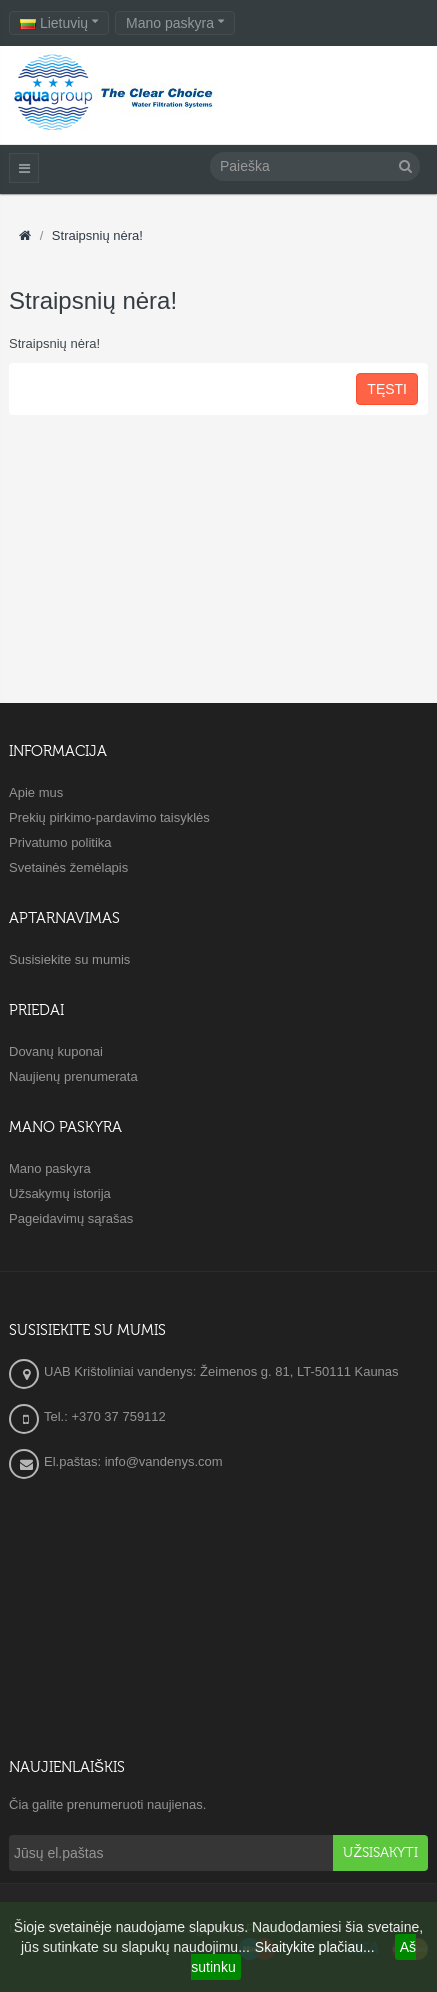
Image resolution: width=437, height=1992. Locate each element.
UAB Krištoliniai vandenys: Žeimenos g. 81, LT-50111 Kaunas (221, 1371)
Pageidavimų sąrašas (71, 1218)
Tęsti (387, 389)
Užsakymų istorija (60, 1193)
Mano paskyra (50, 1168)
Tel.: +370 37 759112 (105, 1416)
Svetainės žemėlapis (68, 867)
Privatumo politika (60, 842)
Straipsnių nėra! (97, 235)
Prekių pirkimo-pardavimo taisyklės (109, 817)
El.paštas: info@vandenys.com (135, 1461)
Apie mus (36, 792)
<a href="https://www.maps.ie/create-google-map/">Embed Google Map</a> (218, 1614)
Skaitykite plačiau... (315, 1947)
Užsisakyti (380, 1853)
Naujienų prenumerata (73, 1076)
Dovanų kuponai (56, 1051)
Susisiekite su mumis (69, 959)
